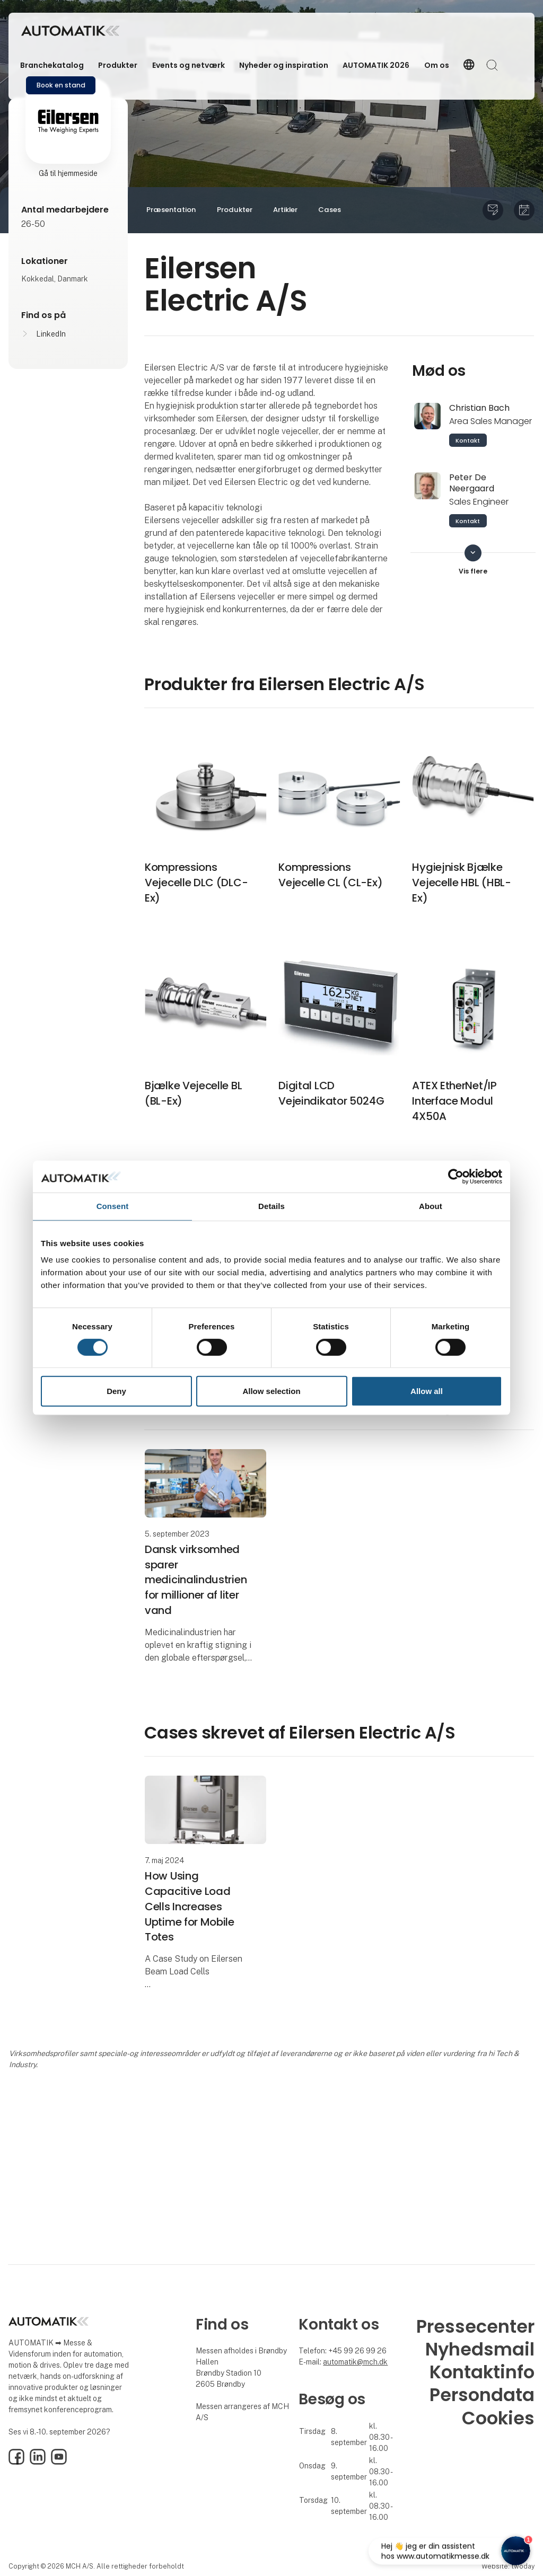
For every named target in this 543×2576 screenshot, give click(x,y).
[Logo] (70, 30)
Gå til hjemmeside (68, 173)
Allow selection (271, 1391)
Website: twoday (508, 2566)
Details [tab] (271, 1206)
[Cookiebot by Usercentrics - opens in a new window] (455, 1177)
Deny (116, 1391)
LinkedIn (51, 334)
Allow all (426, 1391)
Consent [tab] (113, 1206)
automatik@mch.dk (355, 2362)
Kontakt (468, 440)
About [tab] (430, 1206)
